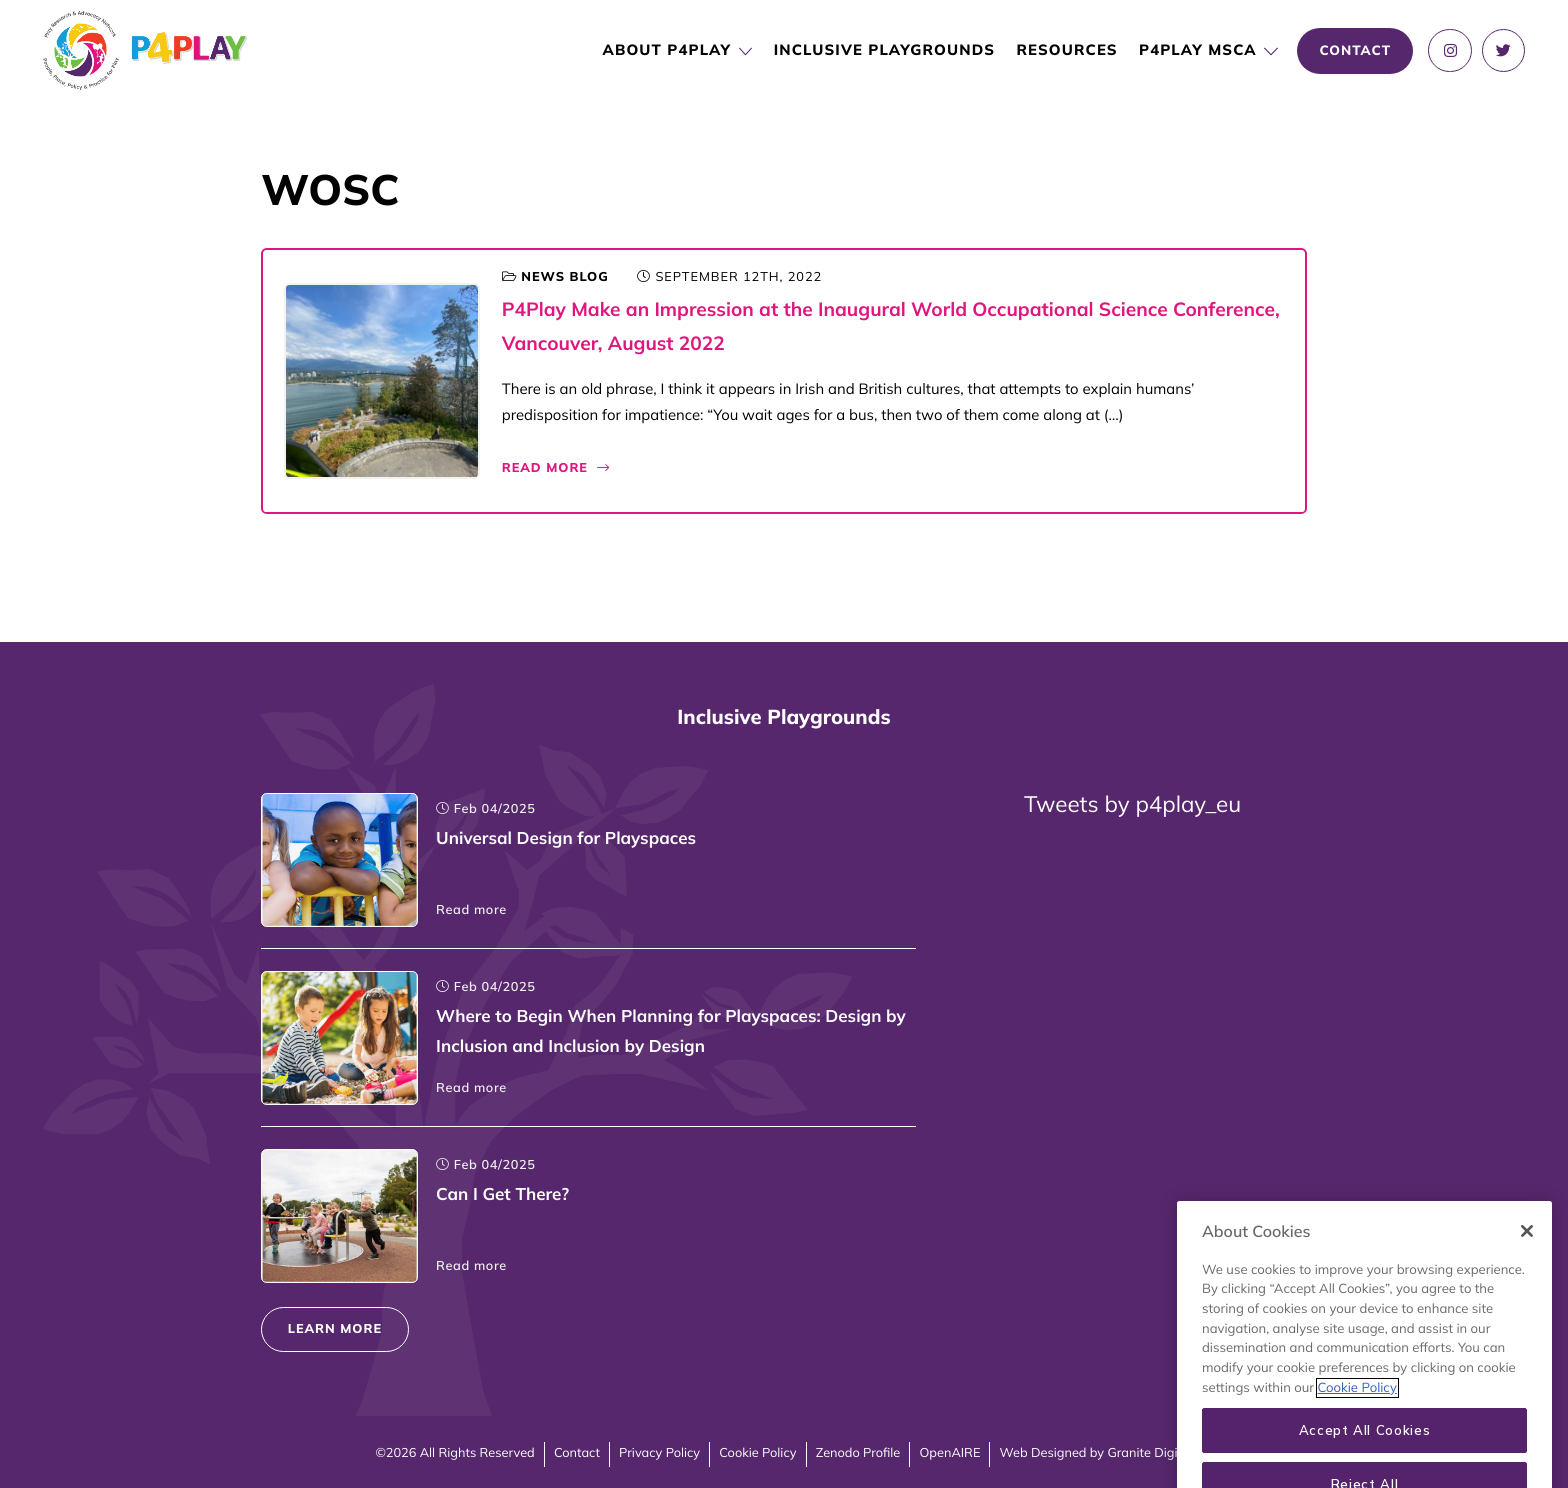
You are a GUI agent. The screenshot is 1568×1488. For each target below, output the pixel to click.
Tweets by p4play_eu (1132, 803)
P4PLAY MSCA (1198, 49)
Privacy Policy (659, 1453)
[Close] (1527, 1253)
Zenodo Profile (858, 1453)
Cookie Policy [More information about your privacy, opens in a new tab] (1357, 1410)
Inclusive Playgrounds (884, 49)
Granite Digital (1149, 1453)
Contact (577, 1453)
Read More (556, 468)
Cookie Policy (757, 1453)
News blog (564, 277)
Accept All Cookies (1365, 1453)
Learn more (335, 1329)
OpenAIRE (949, 1453)
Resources (1066, 49)
